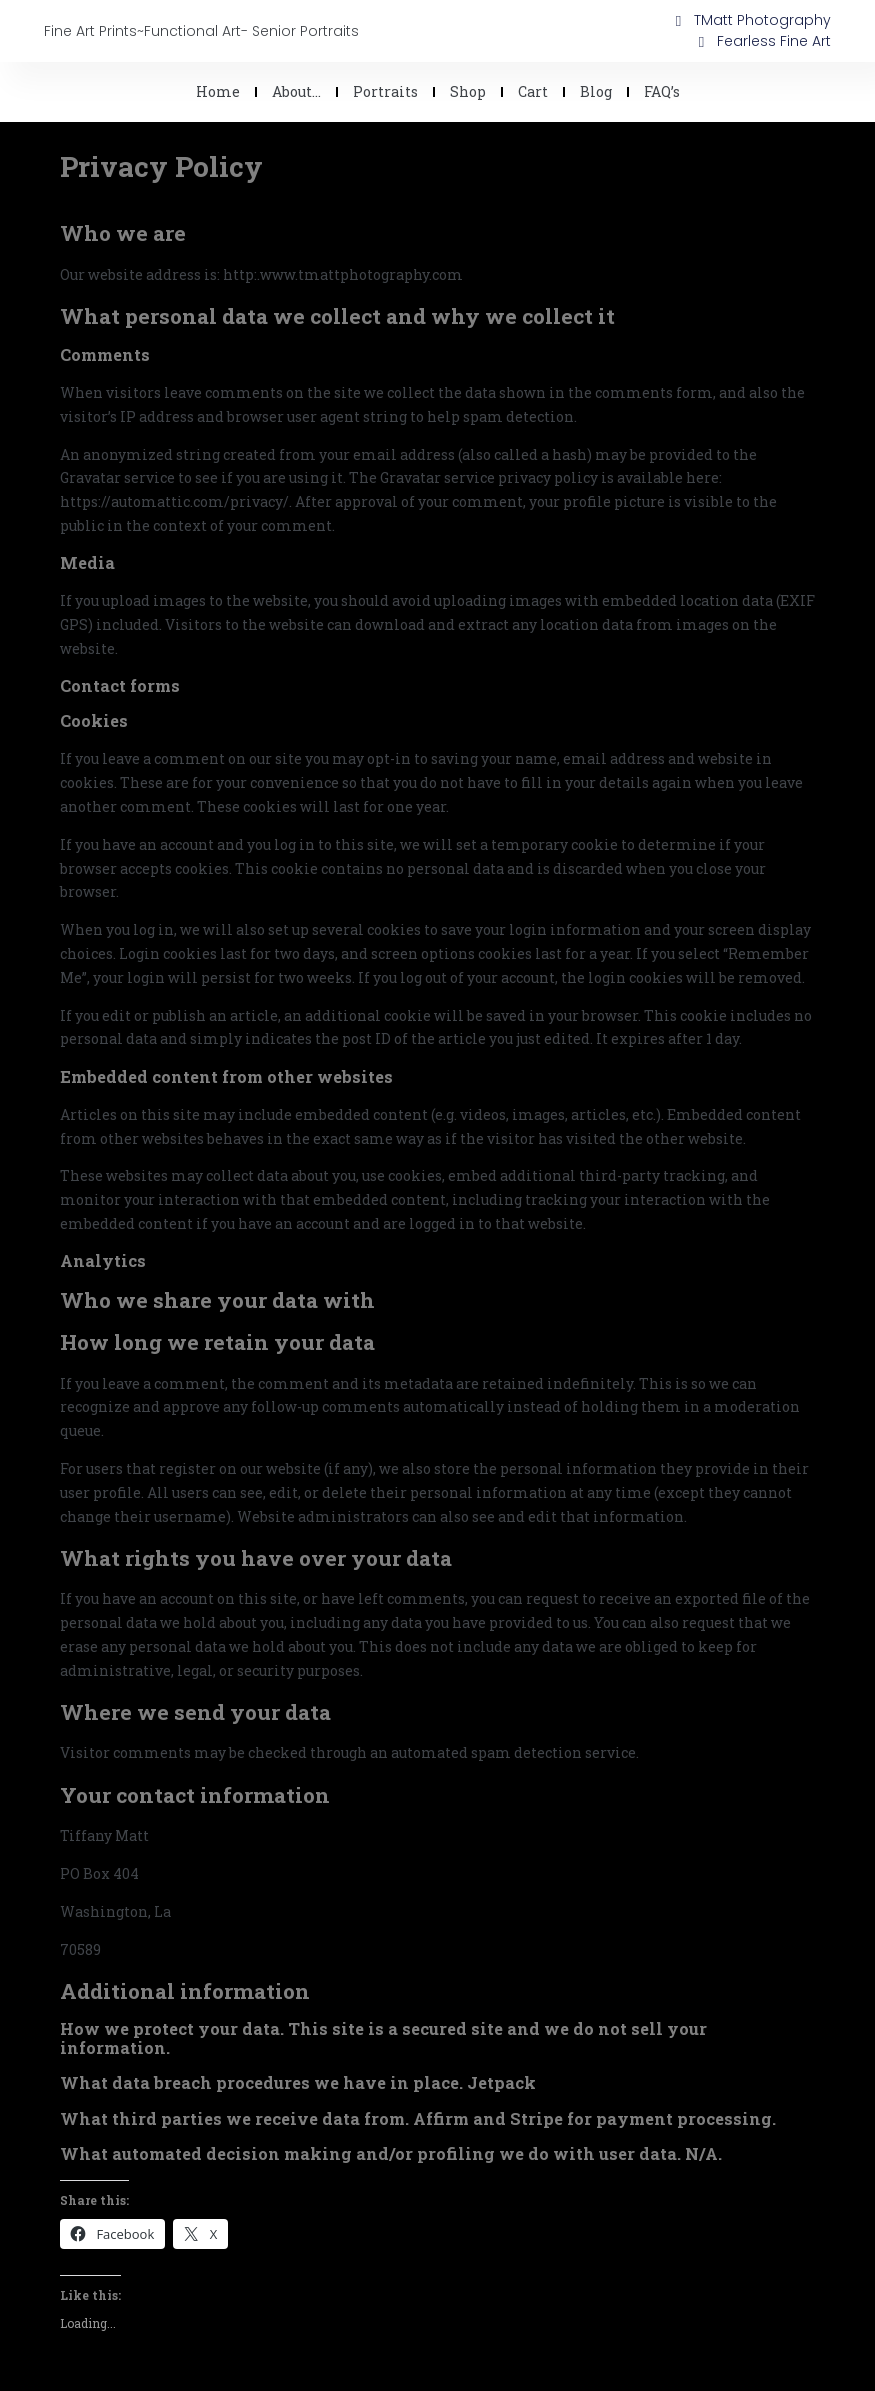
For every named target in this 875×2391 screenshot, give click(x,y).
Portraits (385, 91)
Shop (468, 91)
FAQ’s (662, 91)
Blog (596, 91)
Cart (533, 91)
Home (218, 91)
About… (296, 91)
